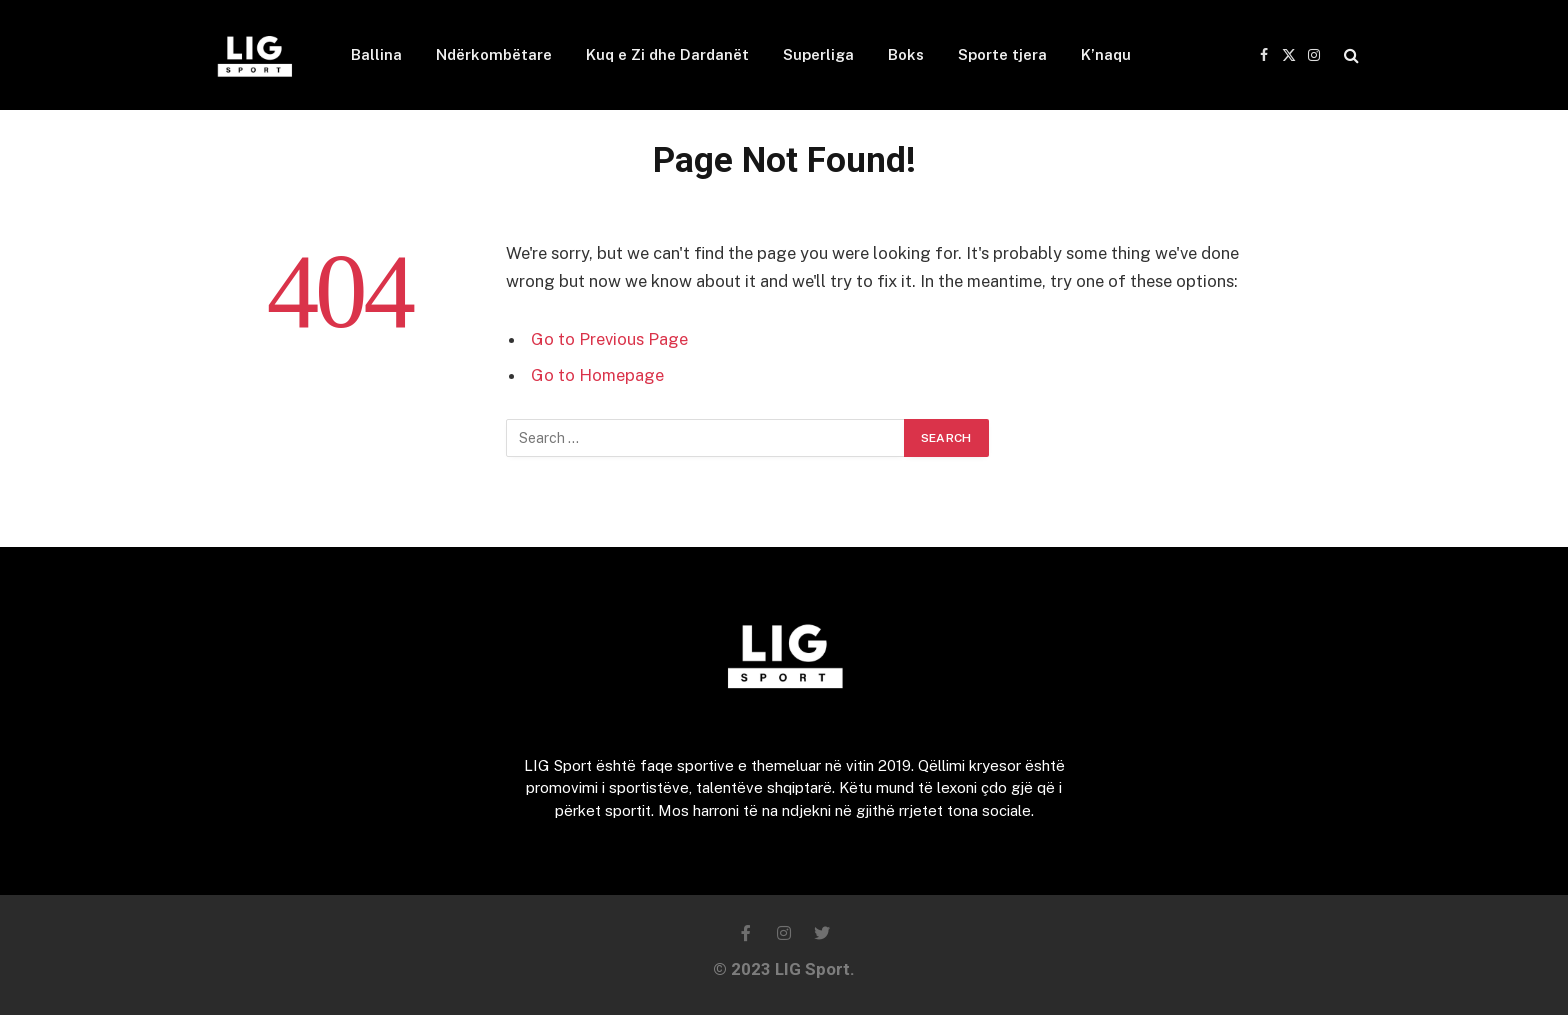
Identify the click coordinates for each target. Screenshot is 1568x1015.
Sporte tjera (1002, 54)
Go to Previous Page (609, 339)
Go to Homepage (597, 375)
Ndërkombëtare (494, 54)
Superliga (818, 54)
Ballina (376, 54)
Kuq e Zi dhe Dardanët (667, 54)
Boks (906, 54)
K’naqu (1106, 54)
